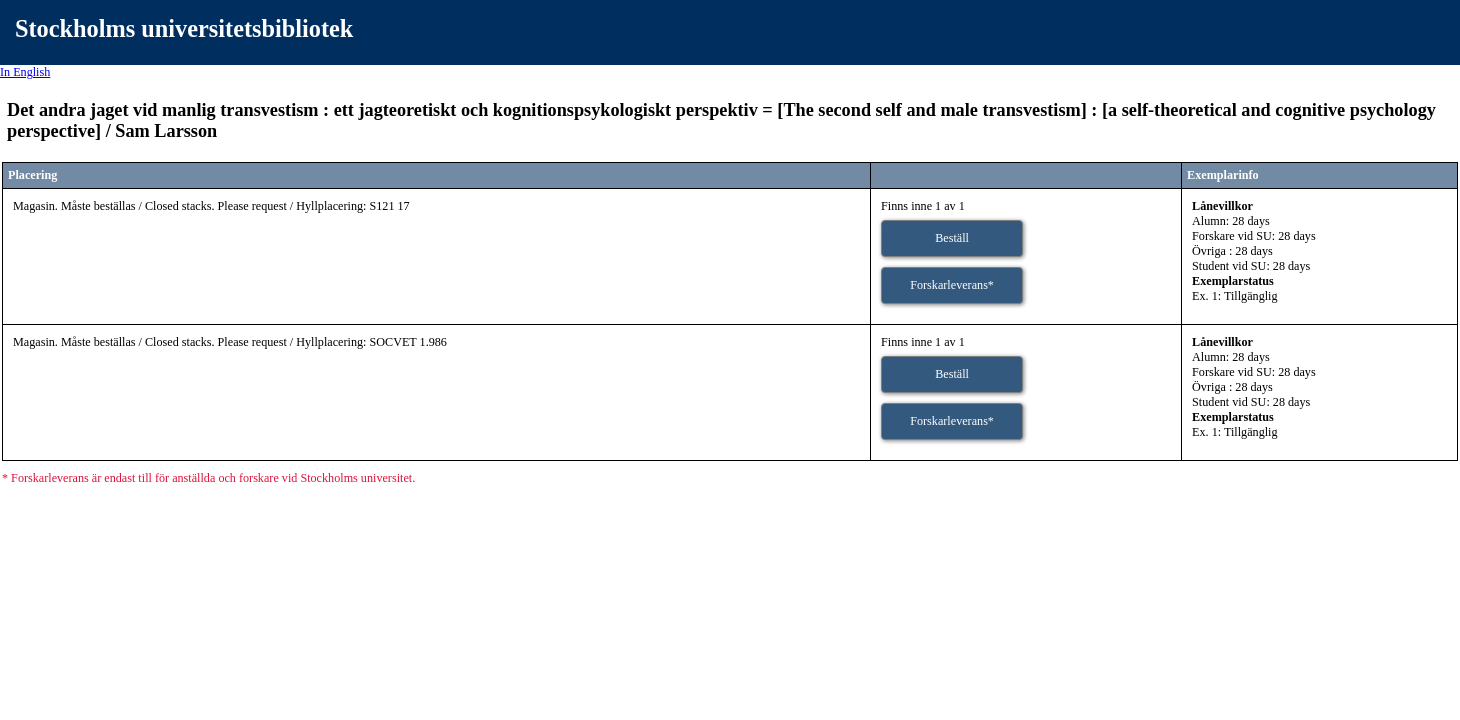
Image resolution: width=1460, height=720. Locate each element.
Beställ (952, 238)
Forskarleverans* (952, 285)
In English (25, 72)
